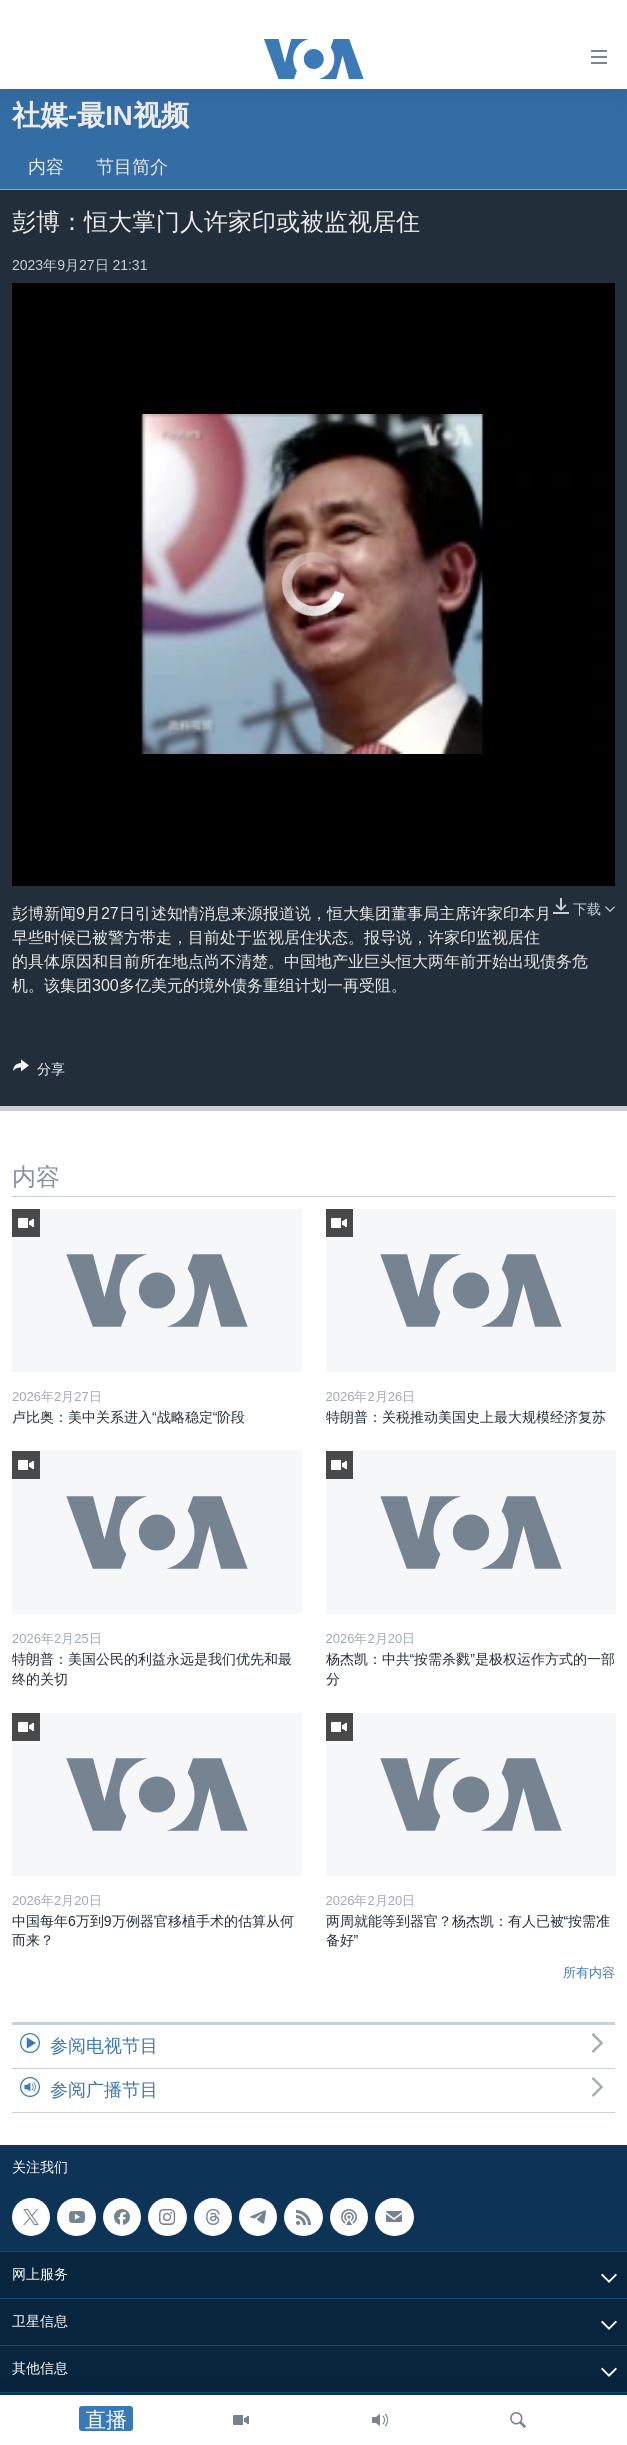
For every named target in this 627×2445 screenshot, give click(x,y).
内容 (46, 167)
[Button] (39, 1072)
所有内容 (589, 1972)
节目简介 (132, 167)
